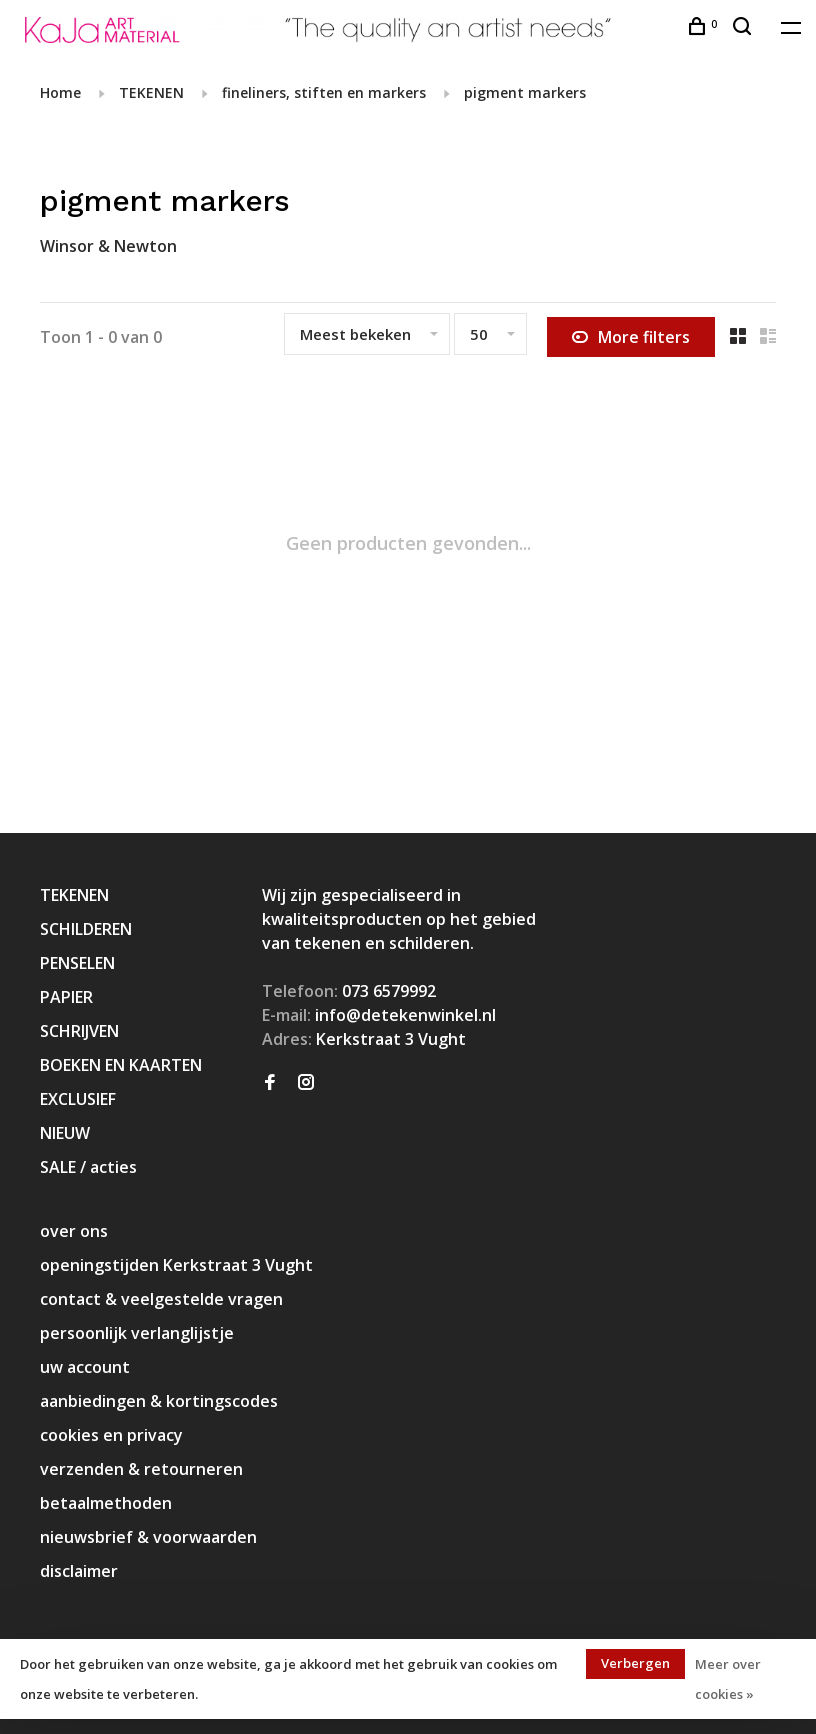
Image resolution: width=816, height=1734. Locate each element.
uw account (85, 1367)
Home (60, 92)
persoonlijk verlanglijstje (137, 1333)
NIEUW (65, 1133)
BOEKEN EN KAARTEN (121, 1065)
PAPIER (66, 997)
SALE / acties (88, 1167)
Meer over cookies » (728, 1679)
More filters (631, 337)
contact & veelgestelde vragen (161, 1299)
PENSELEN (77, 963)
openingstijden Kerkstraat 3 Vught (176, 1265)
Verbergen (635, 1663)
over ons (74, 1231)
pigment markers (525, 92)
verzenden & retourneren (141, 1469)
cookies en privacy (111, 1435)
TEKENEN (151, 92)
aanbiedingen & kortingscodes (159, 1401)
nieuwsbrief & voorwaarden (148, 1537)
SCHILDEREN (86, 929)
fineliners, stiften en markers (324, 92)
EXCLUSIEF (78, 1099)
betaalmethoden (106, 1503)
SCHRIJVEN (79, 1031)
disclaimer (79, 1571)
